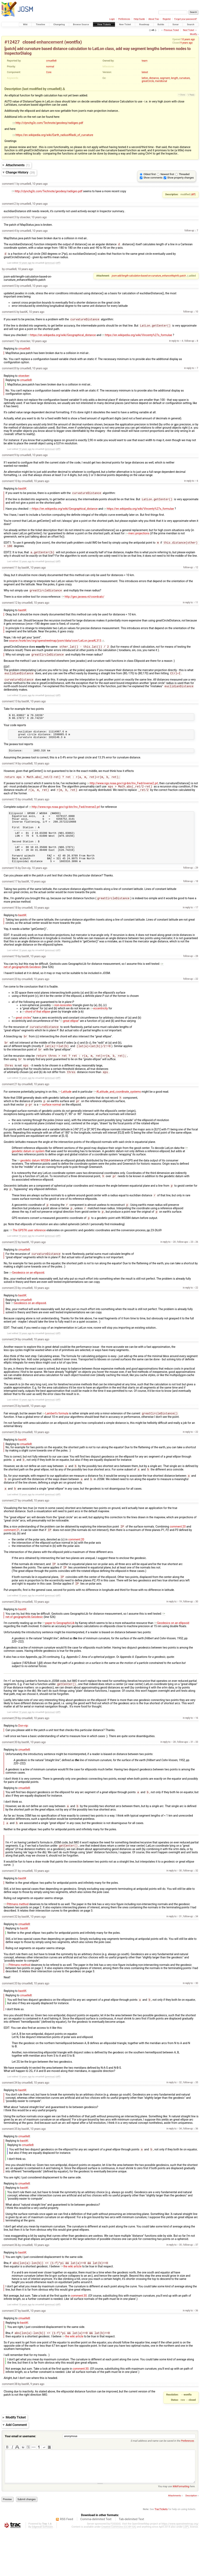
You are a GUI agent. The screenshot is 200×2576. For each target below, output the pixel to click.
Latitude (65, 1117)
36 (196, 2167)
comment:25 (9, 1436)
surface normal (50, 1131)
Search (190, 24)
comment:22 (9, 1272)
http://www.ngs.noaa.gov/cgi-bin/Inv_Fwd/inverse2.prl (122, 793)
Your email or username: (20, 2475)
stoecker (23, 377)
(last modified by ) (42, 89)
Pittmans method (16, 1942)
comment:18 (9, 929)
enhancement (49, 42)
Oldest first (149, 174)
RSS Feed (66, 2565)
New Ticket (125, 24)
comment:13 (9, 707)
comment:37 (9, 2350)
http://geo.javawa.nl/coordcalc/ (83, 600)
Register (167, 19)
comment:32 (9, 1954)
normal (50, 66)
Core (48, 72)
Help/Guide (139, 19)
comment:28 (9, 1637)
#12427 (12, 42)
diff (193, 194)
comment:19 (9, 978)
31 (191, 1778)
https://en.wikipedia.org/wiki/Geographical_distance (61, 336)
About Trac (153, 19)
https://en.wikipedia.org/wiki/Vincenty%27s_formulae (137, 336)
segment (165, 77)
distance (154, 77)
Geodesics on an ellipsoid (26, 1303)
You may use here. (176, 2531)
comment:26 (9, 1463)
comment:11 (9, 571)
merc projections (137, 535)
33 (196, 1778)
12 (196, 571)
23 (191, 1272)
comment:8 (9, 370)
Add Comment (16, 2464)
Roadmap (144, 24)
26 (196, 1272)
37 (196, 2283)
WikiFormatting (181, 2531)
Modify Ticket (16, 2457)
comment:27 (9, 1534)
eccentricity (99, 1030)
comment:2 (9, 203)
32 (196, 1908)
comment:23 (9, 1318)
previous (50, 263)
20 (174, 1272)
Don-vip (23, 1762)
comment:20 (9, 1001)
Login (112, 19)
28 (196, 978)
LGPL (186, 2572)
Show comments (152, 177)
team (144, 60)
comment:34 (9, 2121)
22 (196, 1001)
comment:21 (9, 1110)
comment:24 (9, 1370)
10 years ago (188, 39)
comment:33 (9, 2021)
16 (196, 1754)
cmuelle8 (51, 60)
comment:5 (9, 286)
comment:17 (9, 903)
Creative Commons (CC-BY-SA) (118, 2572)
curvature (184, 77)
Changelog (59, 24)
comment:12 (9, 606)
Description (191, 2541)
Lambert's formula (55, 1444)
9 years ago (186, 42)
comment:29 (9, 1754)
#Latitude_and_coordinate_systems (117, 1117)
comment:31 (9, 1908)
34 (196, 1954)
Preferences (124, 19)
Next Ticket (188, 30)
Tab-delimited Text (131, 2565)
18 (196, 903)
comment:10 (9, 482)
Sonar (176, 24)
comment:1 (9, 183)
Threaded (184, 174)
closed (28, 42)
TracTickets (161, 2554)
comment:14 (9, 773)
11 (196, 606)
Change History (20, 172)
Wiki (25, 24)
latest (145, 72)
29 (196, 889)
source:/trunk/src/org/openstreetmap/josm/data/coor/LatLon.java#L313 (55, 644)
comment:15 (9, 810)
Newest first (167, 174)
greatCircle (148, 80)
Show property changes (180, 177)
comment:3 (9, 217)
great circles (22, 1039)
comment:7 (9, 342)
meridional (161, 80)
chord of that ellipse (36, 1033)
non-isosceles (62, 1027)
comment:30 (9, 1778)
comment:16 (9, 889)
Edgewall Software (42, 2572)
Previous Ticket (171, 30)
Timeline (40, 24)
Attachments (18, 165)
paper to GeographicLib (58, 1658)
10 (196, 312)
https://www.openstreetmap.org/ (180, 2569)
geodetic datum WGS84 (33, 1187)
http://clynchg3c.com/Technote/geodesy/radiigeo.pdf (48, 122)
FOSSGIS (116, 2569)
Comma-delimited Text (96, 2565)
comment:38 (9, 2423)
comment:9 (9, 456)
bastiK (22, 490)
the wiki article (71, 2305)
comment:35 (9, 2167)
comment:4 (9, 230)
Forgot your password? (185, 19)
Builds (161, 24)
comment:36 (9, 2283)
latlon (145, 77)
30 (196, 1637)
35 (196, 2120)
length (174, 77)
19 (180, 1637)
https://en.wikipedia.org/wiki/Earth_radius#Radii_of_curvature (53, 135)
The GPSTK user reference (28, 1260)
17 (196, 929)
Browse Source (81, 24)
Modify (193, 34)
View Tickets (104, 24)
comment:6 (9, 312)
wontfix (73, 42)
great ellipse (69, 1043)
